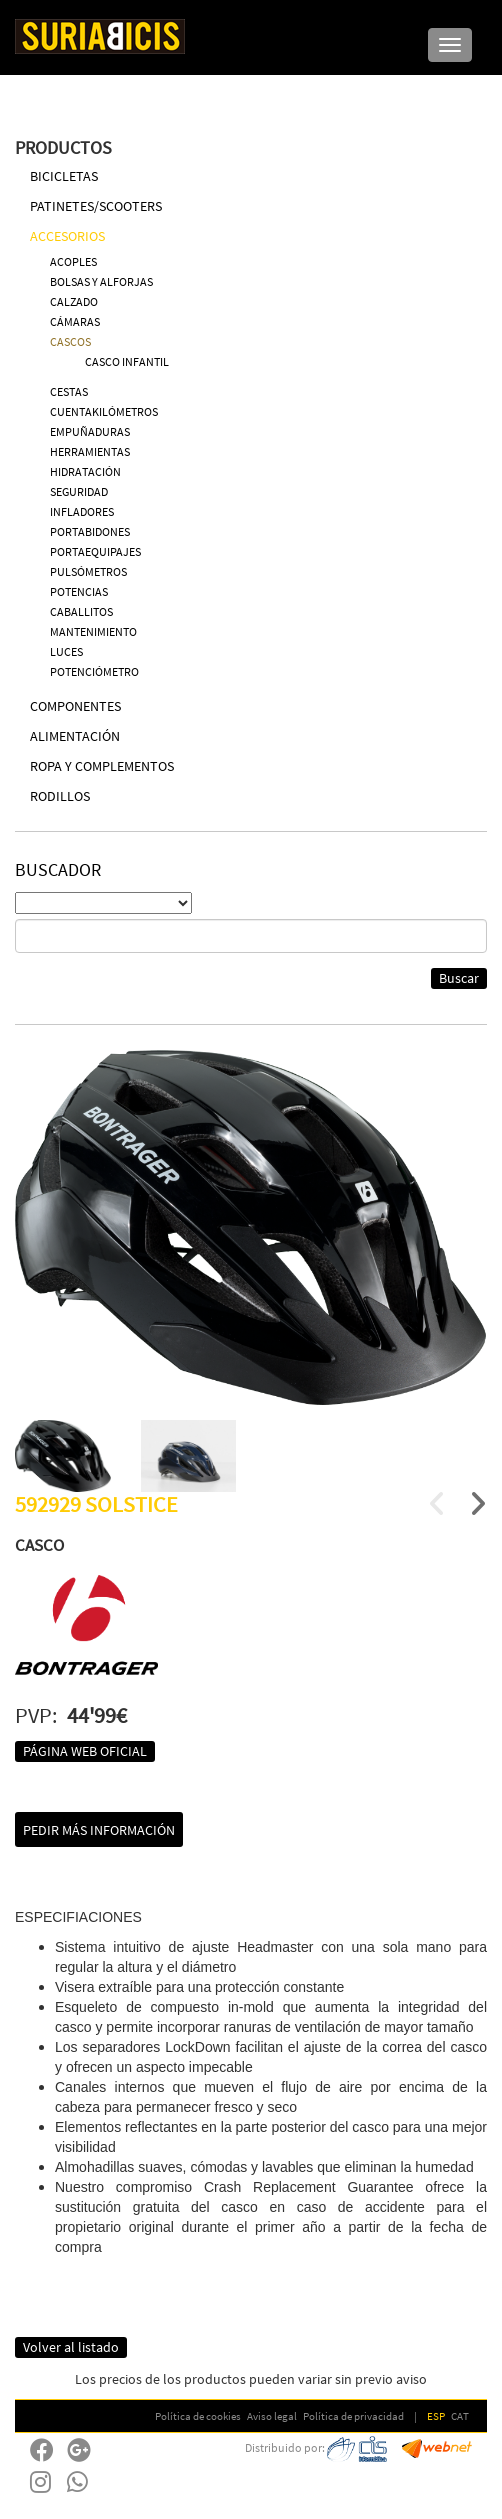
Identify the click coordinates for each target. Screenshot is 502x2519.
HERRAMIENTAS (90, 451)
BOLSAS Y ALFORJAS (101, 281)
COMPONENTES (75, 706)
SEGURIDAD (79, 491)
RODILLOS (60, 796)
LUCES (66, 651)
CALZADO (74, 301)
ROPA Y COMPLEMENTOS (102, 766)
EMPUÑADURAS (90, 431)
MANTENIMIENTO (93, 631)
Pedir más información (99, 1830)
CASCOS (70, 341)
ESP (436, 2416)
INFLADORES (82, 511)
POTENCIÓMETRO (94, 671)
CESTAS (69, 391)
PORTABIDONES (90, 531)
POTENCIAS (79, 591)
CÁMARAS (75, 321)
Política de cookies (198, 2416)
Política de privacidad (353, 2416)
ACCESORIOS (67, 236)
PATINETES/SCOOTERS (96, 206)
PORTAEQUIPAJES (95, 551)
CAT (460, 2416)
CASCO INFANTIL (127, 361)
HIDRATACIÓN (85, 471)
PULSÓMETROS (88, 571)
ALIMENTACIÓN (75, 736)
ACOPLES (73, 261)
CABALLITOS (81, 611)
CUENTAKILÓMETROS (104, 411)
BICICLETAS (64, 176)
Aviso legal (272, 2416)
